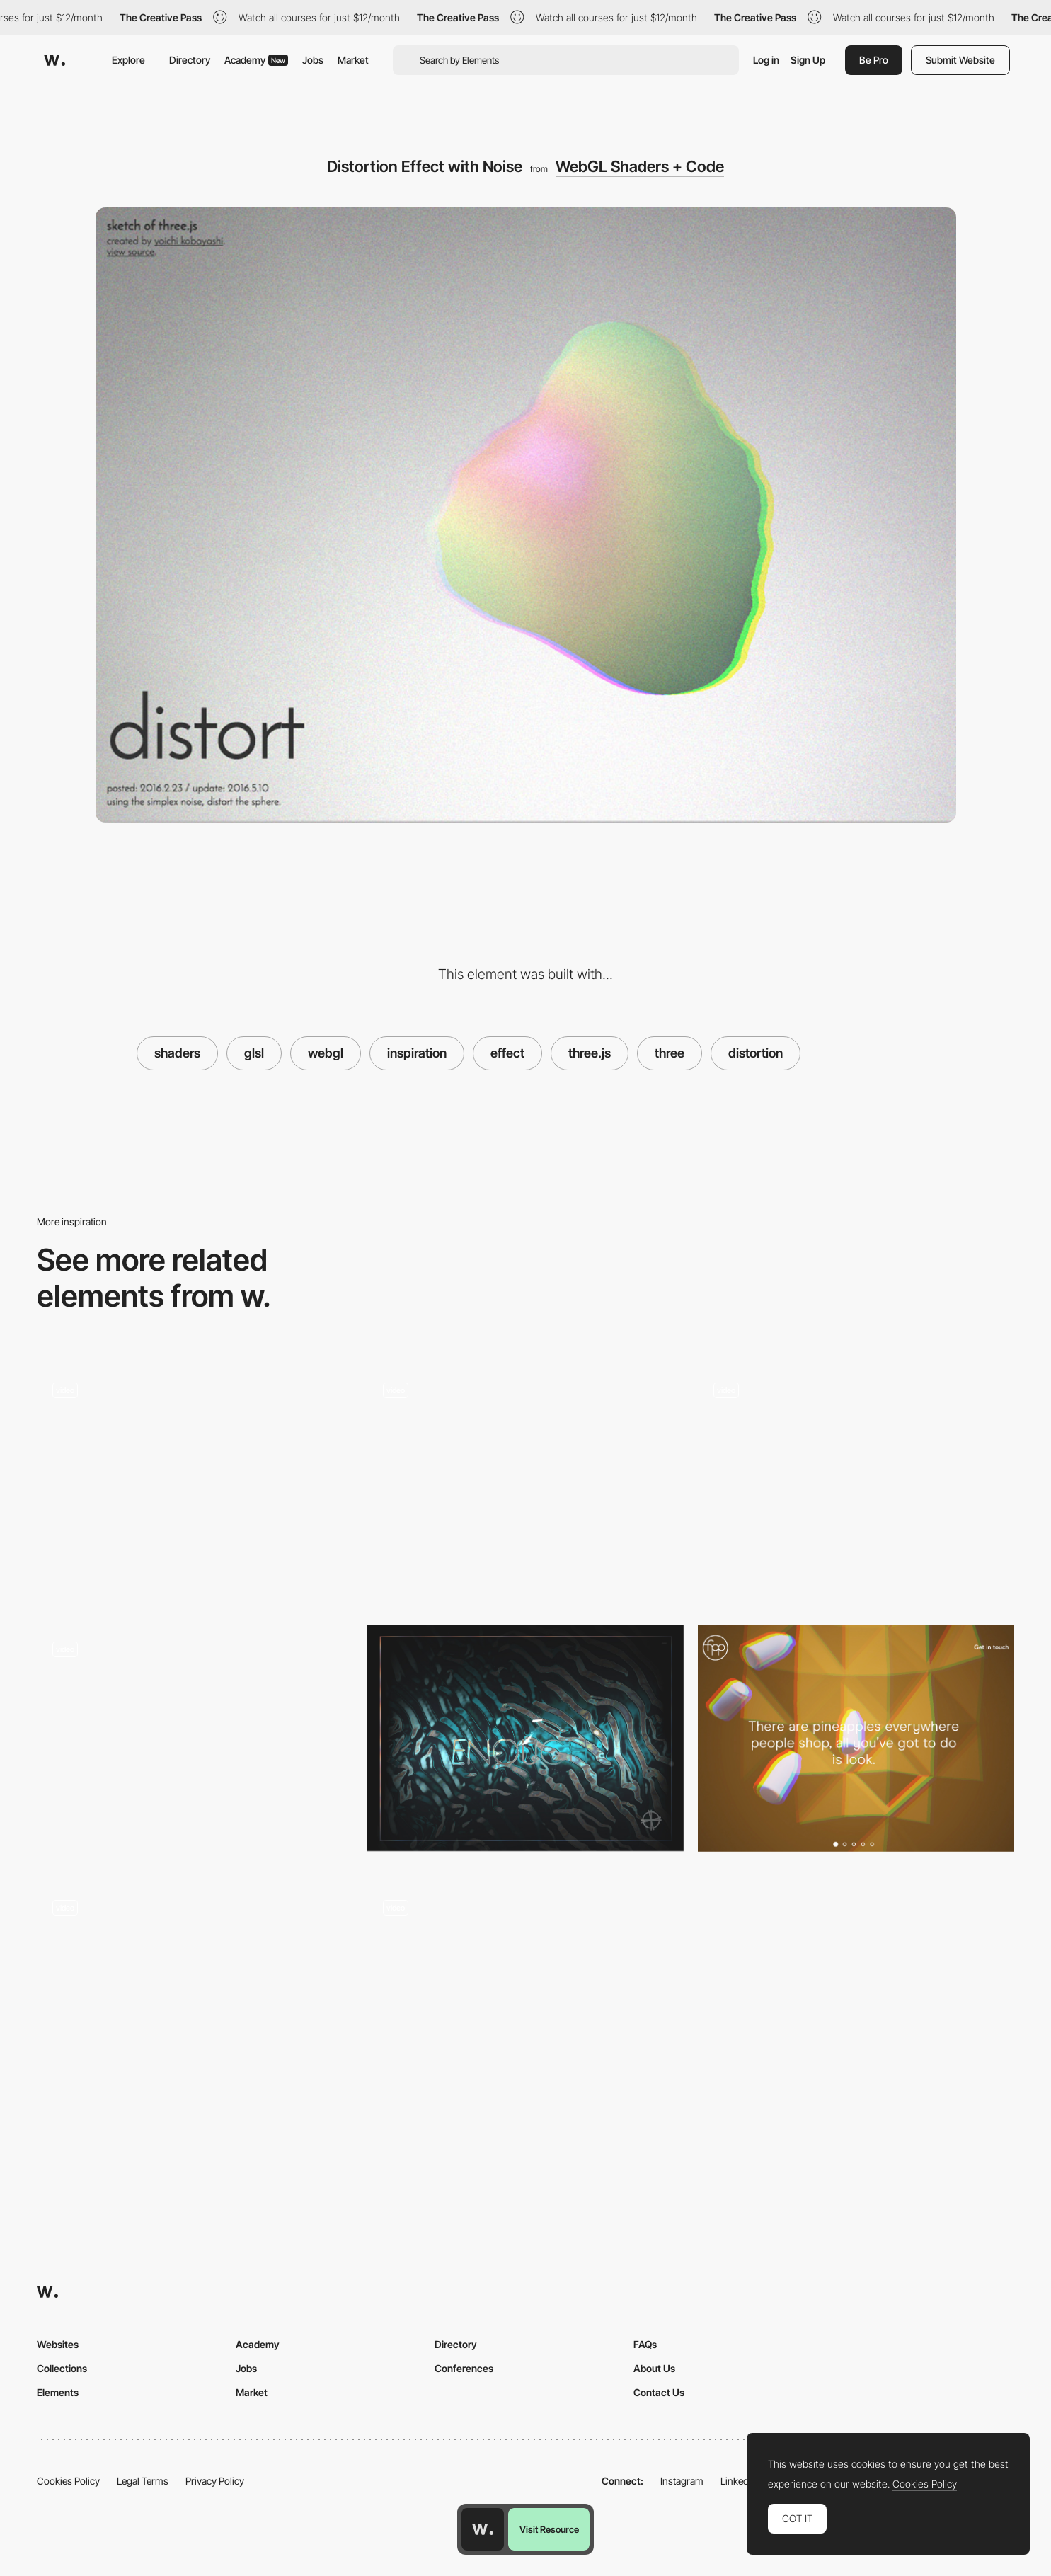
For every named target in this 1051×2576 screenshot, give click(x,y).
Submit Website (960, 60)
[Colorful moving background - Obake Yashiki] (525, 1997)
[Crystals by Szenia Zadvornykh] (195, 1743)
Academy (256, 60)
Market (353, 60)
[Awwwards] (54, 60)
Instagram (681, 2481)
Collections (62, 2368)
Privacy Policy (214, 2481)
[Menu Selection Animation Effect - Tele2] (525, 1485)
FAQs (645, 2344)
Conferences (464, 2368)
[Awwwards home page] (482, 2529)
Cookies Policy (68, 2481)
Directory (189, 60)
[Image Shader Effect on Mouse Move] (195, 1997)
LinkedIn (738, 2481)
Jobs (312, 60)
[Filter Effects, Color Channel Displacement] (856, 1738)
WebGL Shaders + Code (640, 166)
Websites (58, 2344)
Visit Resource (549, 2529)
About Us (654, 2368)
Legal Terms (142, 2481)
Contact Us (658, 2392)
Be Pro (873, 60)
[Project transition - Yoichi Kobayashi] (856, 1480)
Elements (58, 2392)
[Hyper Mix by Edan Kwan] (195, 1480)
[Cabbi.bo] (525, 1738)
